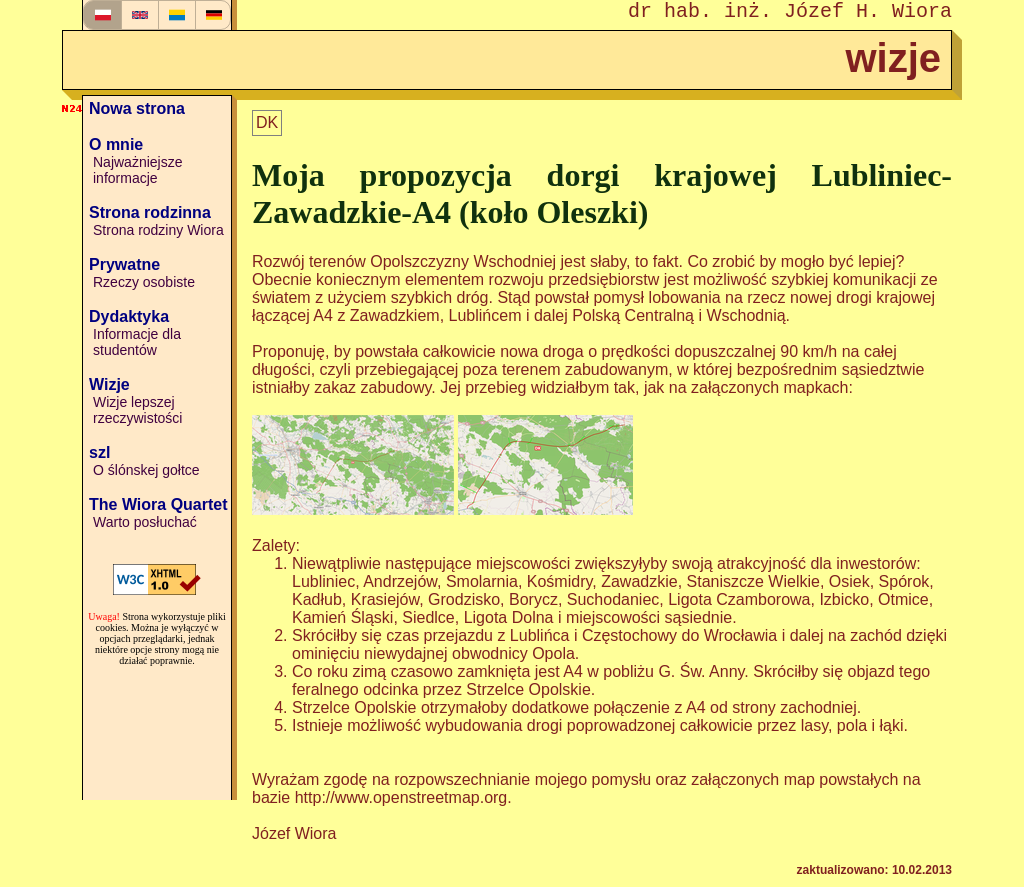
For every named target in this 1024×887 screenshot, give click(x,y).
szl (99, 452)
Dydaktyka (129, 316)
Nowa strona (137, 108)
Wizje (109, 384)
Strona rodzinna (150, 212)
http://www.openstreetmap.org (401, 797)
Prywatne (124, 264)
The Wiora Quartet (158, 504)
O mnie (116, 144)
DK (267, 122)
